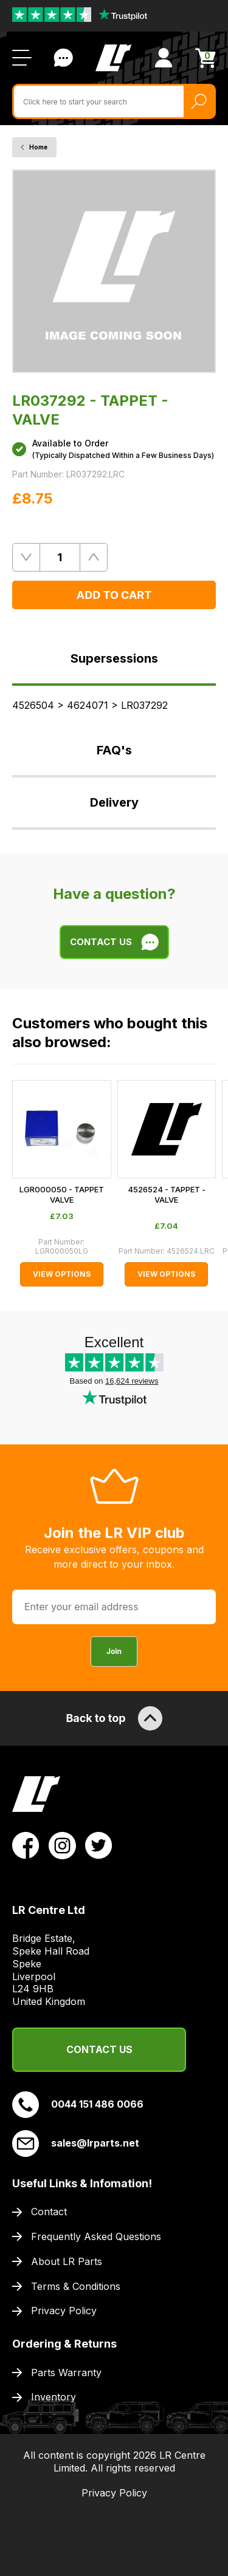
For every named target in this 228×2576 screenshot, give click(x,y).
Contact (49, 2211)
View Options (62, 1274)
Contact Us (99, 2049)
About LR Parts (66, 2261)
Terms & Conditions (75, 2286)
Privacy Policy (64, 2310)
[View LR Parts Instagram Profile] (62, 1845)
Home (38, 147)
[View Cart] (205, 58)
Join (114, 1651)
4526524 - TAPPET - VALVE (167, 1194)
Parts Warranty (66, 2372)
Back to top (114, 1718)
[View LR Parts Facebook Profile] (26, 1845)
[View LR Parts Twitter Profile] (98, 1845)
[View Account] (163, 57)
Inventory (53, 2397)
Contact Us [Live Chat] (63, 57)
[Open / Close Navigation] (22, 58)
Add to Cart (114, 595)
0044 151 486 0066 (77, 2104)
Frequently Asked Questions (96, 2236)
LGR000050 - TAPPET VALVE (61, 1194)
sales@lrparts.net (75, 2143)
